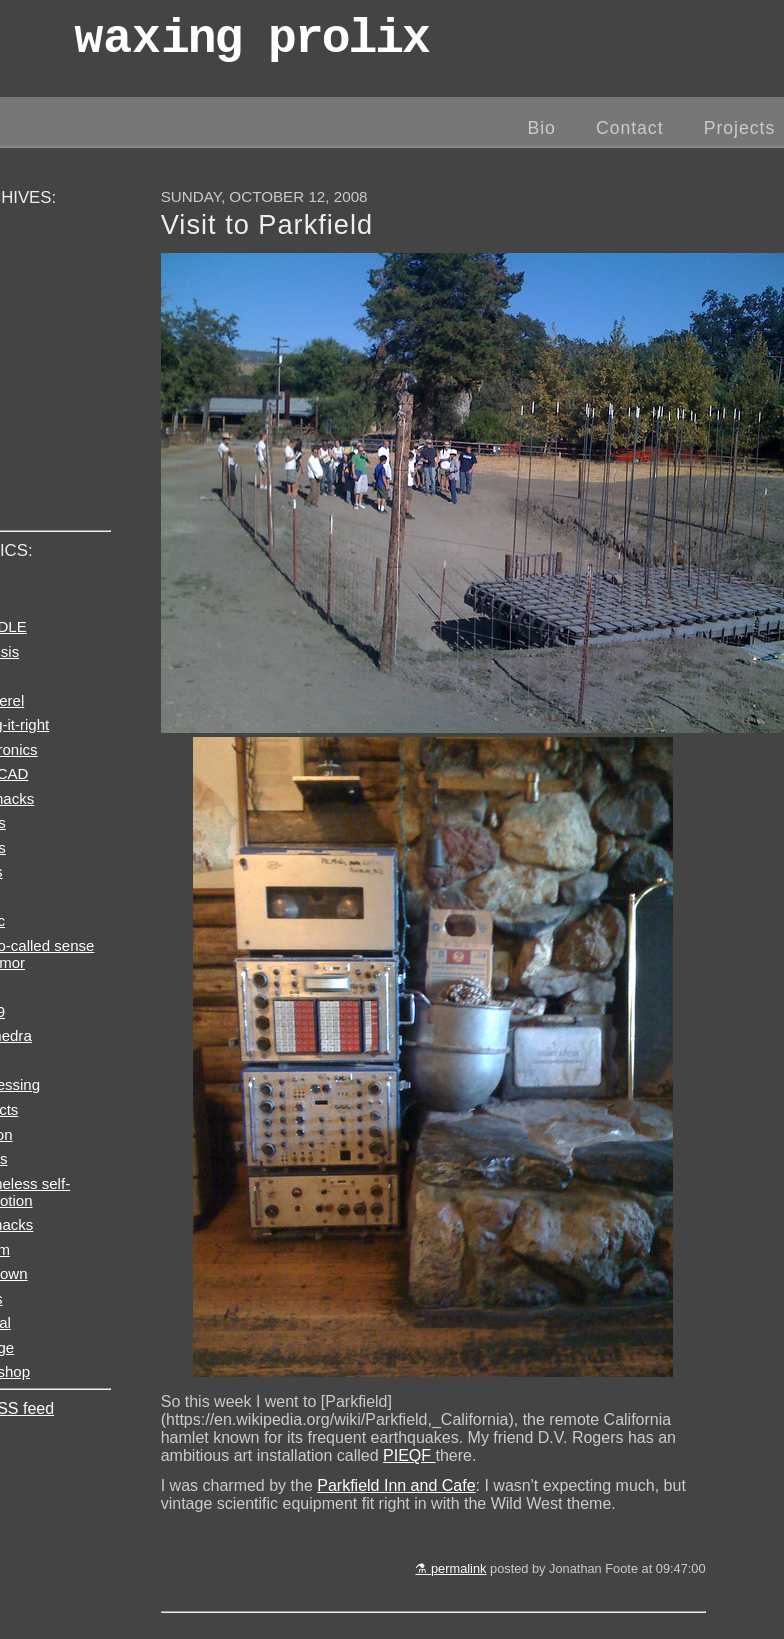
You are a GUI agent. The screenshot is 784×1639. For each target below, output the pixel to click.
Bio (541, 128)
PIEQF (409, 1455)
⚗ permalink (450, 1568)
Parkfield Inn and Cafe (396, 1485)
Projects (740, 128)
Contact (630, 128)
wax (251, 44)
